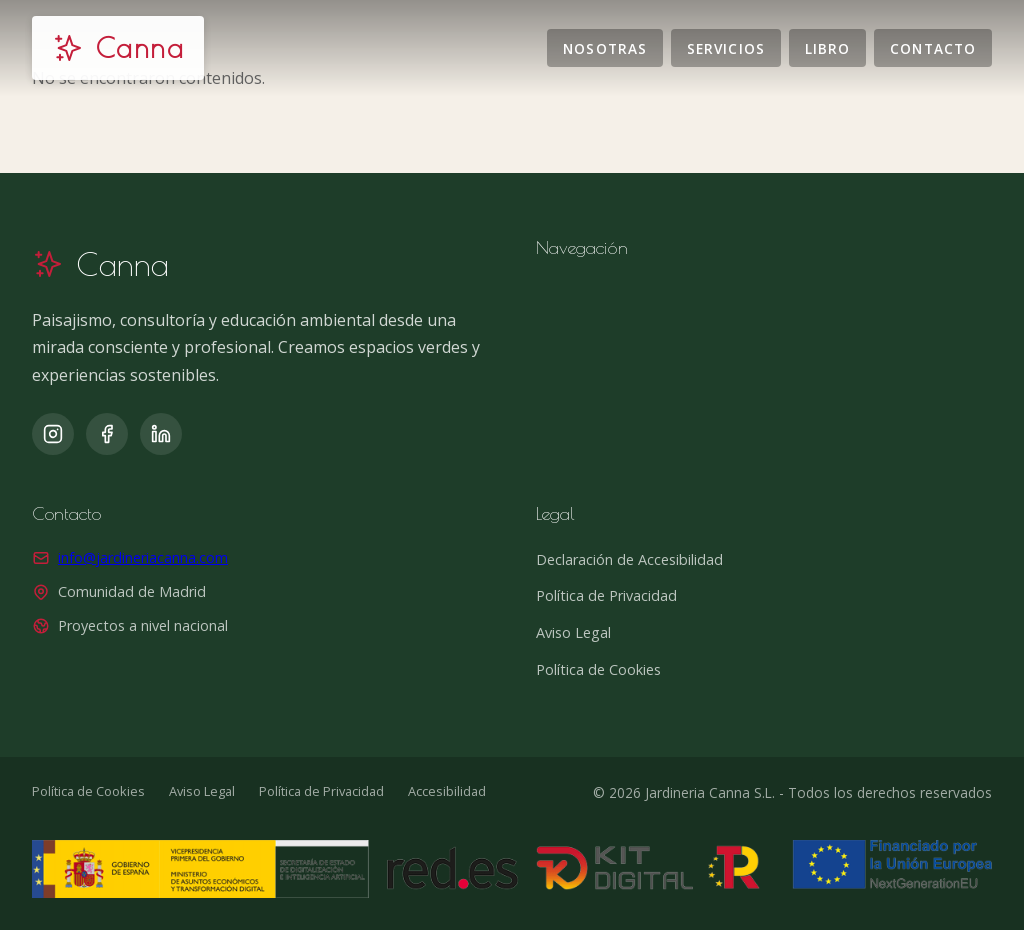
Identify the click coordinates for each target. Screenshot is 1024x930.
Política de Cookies (598, 669)
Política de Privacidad (606, 595)
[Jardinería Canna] (118, 48)
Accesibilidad (447, 791)
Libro (827, 47)
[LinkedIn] (161, 434)
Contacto (933, 47)
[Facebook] (107, 434)
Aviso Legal (573, 632)
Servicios (726, 47)
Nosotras (605, 47)
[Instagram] (53, 434)
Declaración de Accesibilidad (629, 559)
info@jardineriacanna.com (143, 557)
